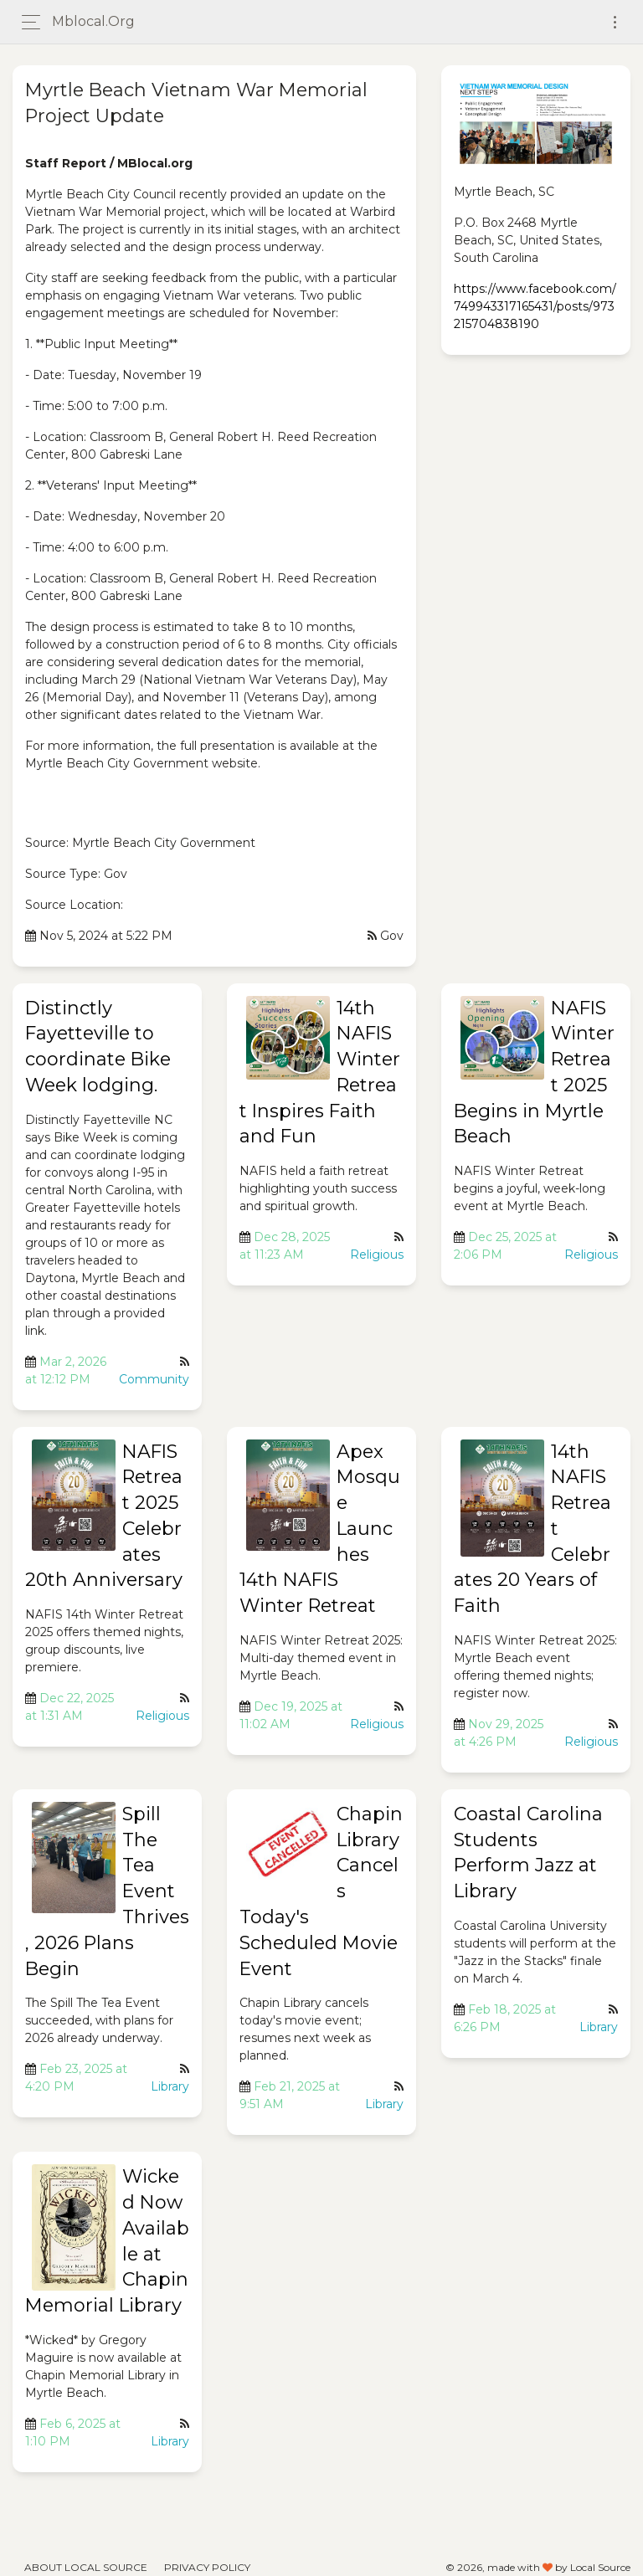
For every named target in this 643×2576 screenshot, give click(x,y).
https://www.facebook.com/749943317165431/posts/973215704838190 (535, 306)
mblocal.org (93, 21)
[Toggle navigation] (614, 22)
